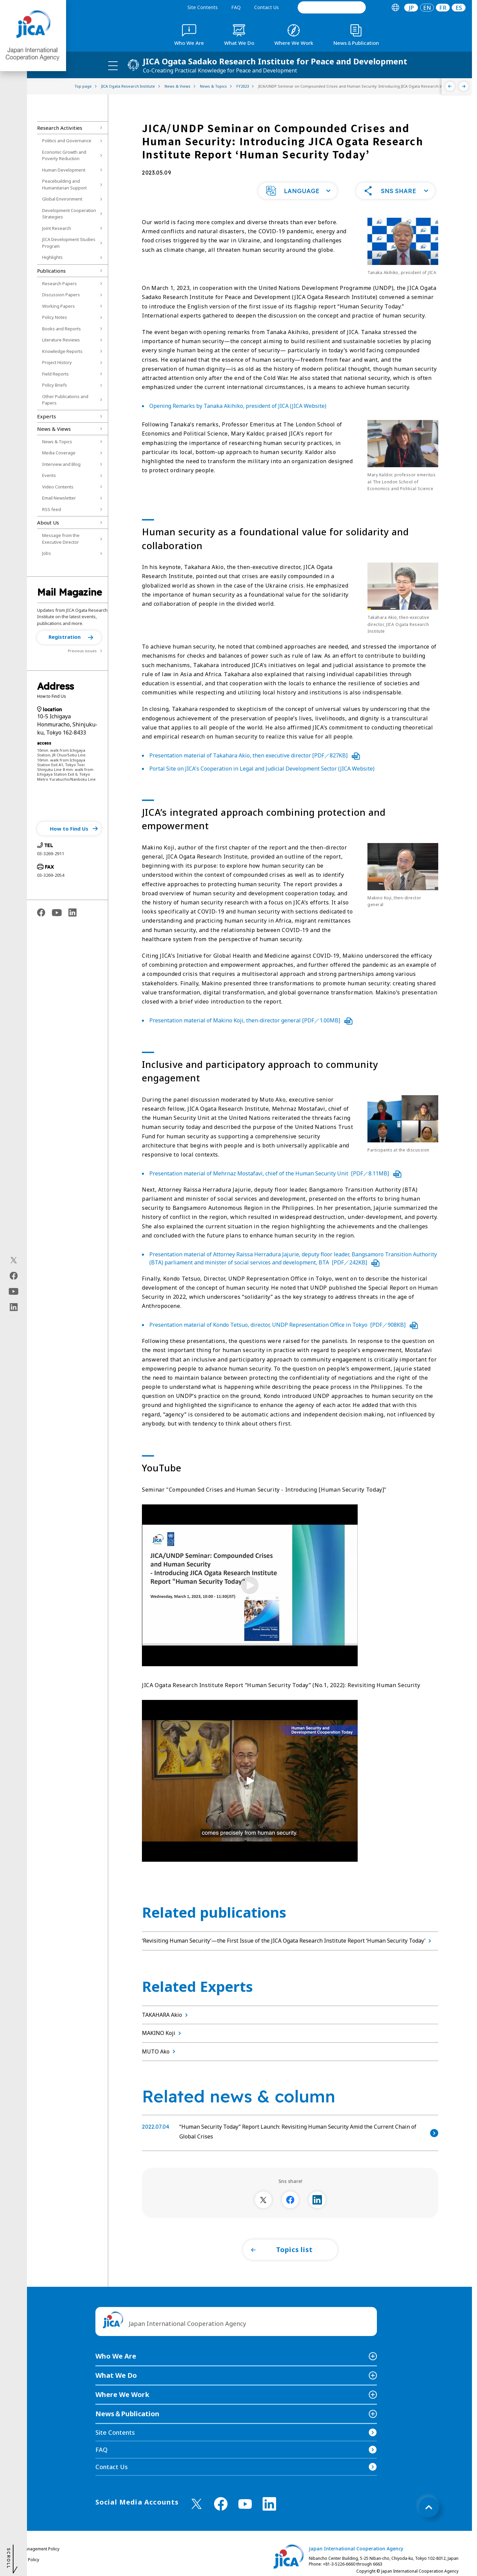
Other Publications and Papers (65, 399)
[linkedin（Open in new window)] (14, 1307)
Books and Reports (61, 329)
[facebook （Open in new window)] (221, 2504)
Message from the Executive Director (61, 538)
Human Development (63, 170)
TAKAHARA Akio (166, 2014)
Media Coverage (59, 453)
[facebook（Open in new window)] (14, 1276)
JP (411, 7)
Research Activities (59, 127)
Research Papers (59, 283)
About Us (48, 522)
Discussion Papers (61, 295)
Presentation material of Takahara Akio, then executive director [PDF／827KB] (254, 755)
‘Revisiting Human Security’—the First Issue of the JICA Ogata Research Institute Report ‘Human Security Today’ (288, 1940)
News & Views (54, 428)
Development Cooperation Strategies (69, 213)
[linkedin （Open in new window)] (269, 2504)
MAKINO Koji (163, 2033)
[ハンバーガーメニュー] (113, 65)
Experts (46, 416)
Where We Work (122, 2394)
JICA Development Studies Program (68, 242)
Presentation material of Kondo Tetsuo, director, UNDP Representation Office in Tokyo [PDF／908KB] (283, 1324)
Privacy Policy (26, 2560)
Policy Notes (54, 317)
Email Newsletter (59, 498)
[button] (69, 637)
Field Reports (55, 374)
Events (49, 475)
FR (442, 7)
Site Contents (202, 7)
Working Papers (58, 306)
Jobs (46, 553)
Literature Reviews (61, 340)
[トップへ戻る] (429, 2507)
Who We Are (115, 2356)
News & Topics (57, 442)
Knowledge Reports (62, 351)
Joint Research (56, 228)
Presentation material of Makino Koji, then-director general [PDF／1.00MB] (251, 1020)
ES (458, 7)
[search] (332, 7)
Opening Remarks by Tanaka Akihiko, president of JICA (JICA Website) (237, 406)
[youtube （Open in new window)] (245, 2504)
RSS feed (51, 509)
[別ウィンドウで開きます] (263, 2199)
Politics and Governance (66, 141)
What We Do (116, 2375)
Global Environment (62, 199)
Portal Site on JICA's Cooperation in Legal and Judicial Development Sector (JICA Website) (262, 768)
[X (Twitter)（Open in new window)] (14, 1260)
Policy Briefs (54, 385)
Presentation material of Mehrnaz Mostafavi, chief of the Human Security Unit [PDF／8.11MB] (275, 1173)
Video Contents (57, 487)
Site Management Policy (36, 2549)
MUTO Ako (160, 2051)
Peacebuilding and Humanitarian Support (64, 184)
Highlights (52, 257)
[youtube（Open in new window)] (14, 1291)
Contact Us (266, 7)
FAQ (236, 7)
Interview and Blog (61, 464)
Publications (51, 270)
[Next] (464, 86)
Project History (57, 362)
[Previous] (450, 86)
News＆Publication (127, 2413)
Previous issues (82, 650)
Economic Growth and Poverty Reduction (64, 155)
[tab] (395, 7)
